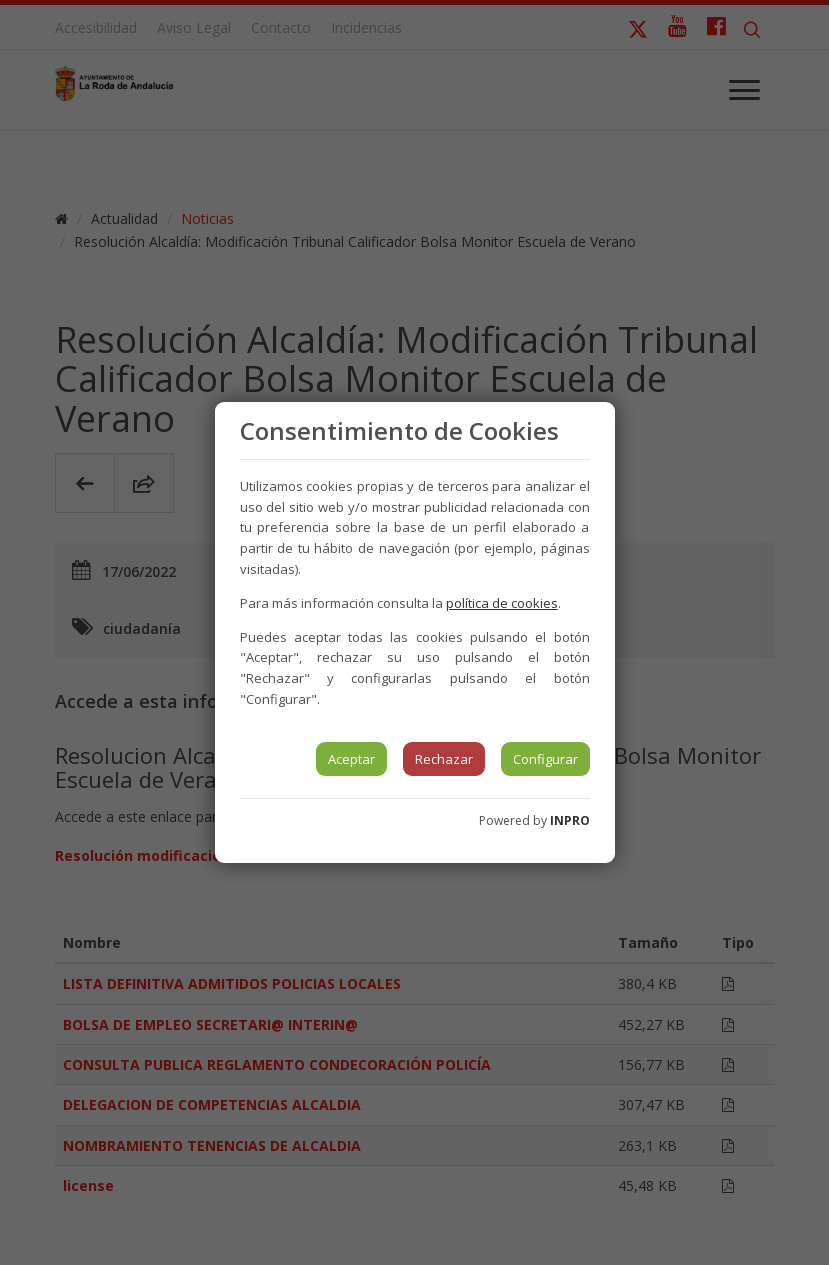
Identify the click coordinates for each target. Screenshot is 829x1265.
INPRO (570, 820)
